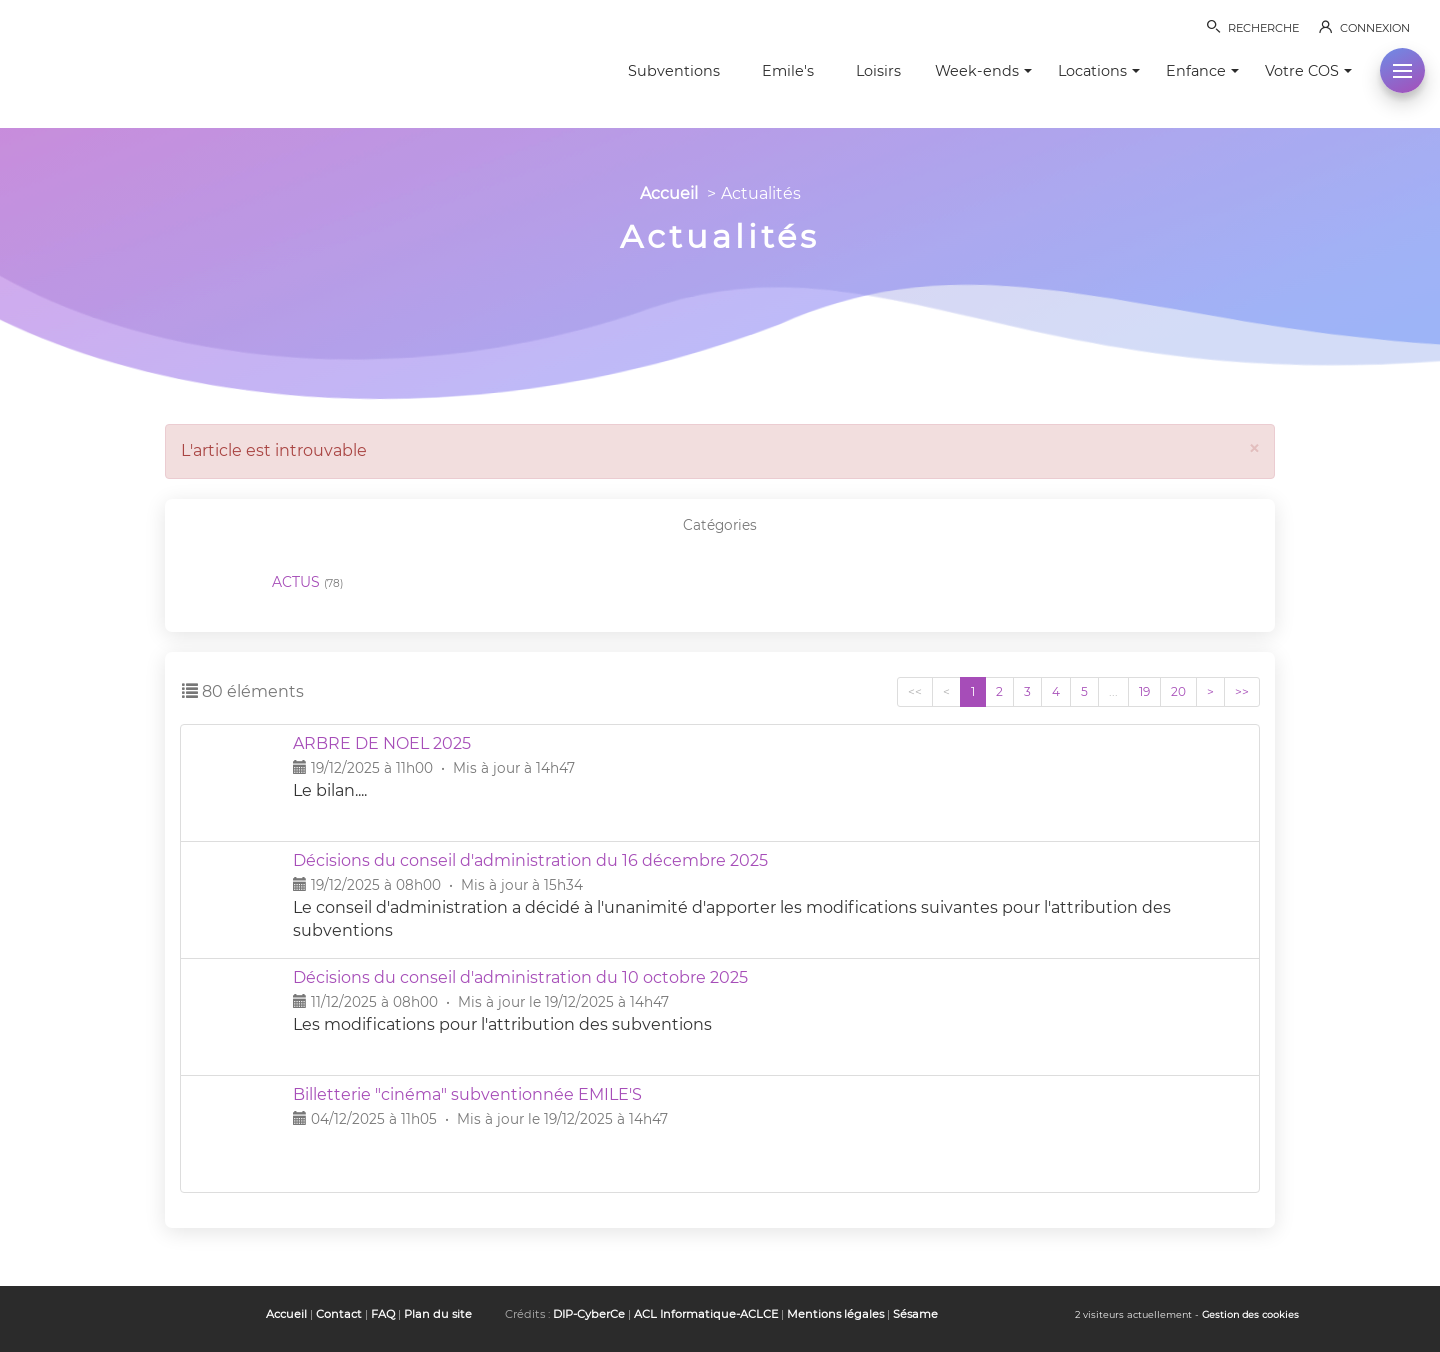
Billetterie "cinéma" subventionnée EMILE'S (467, 1094)
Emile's (788, 71)
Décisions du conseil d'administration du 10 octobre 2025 (520, 977)
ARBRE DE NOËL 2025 (382, 743)
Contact (339, 1314)
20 (1178, 691)
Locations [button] (1099, 71)
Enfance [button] (1202, 71)
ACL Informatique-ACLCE (706, 1314)
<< (915, 691)
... (1113, 691)
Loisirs (878, 71)
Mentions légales (835, 1314)
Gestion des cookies (1250, 1314)
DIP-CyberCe (589, 1314)
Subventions (674, 71)
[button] (1402, 70)
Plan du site (438, 1314)
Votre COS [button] (1308, 71)
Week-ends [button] (983, 71)
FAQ (383, 1314)
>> (1242, 691)
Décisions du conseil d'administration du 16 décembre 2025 (530, 860)
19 (1144, 691)
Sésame (915, 1314)
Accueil (669, 193)
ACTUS (307, 582)
